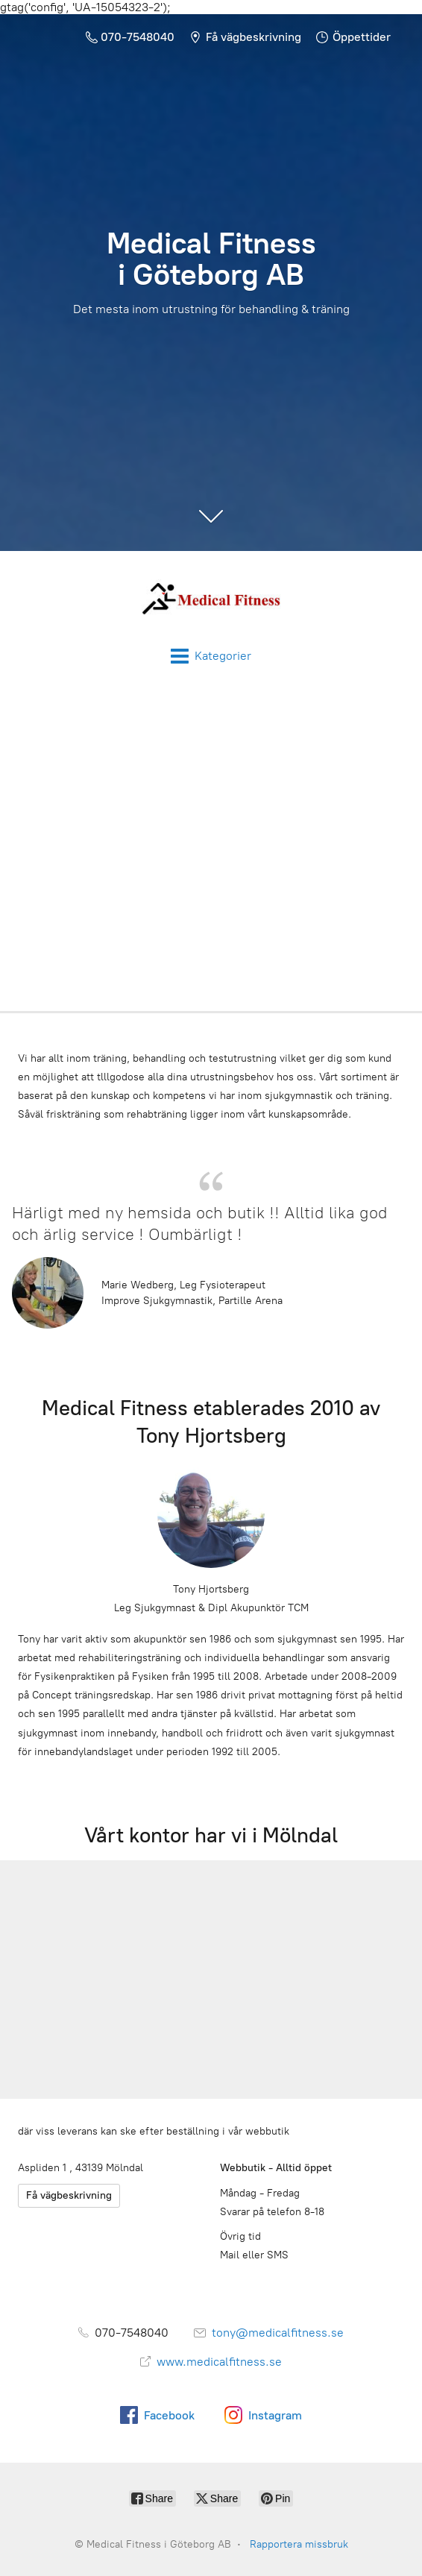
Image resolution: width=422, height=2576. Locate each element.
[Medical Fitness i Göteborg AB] (211, 599)
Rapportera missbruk (299, 2544)
